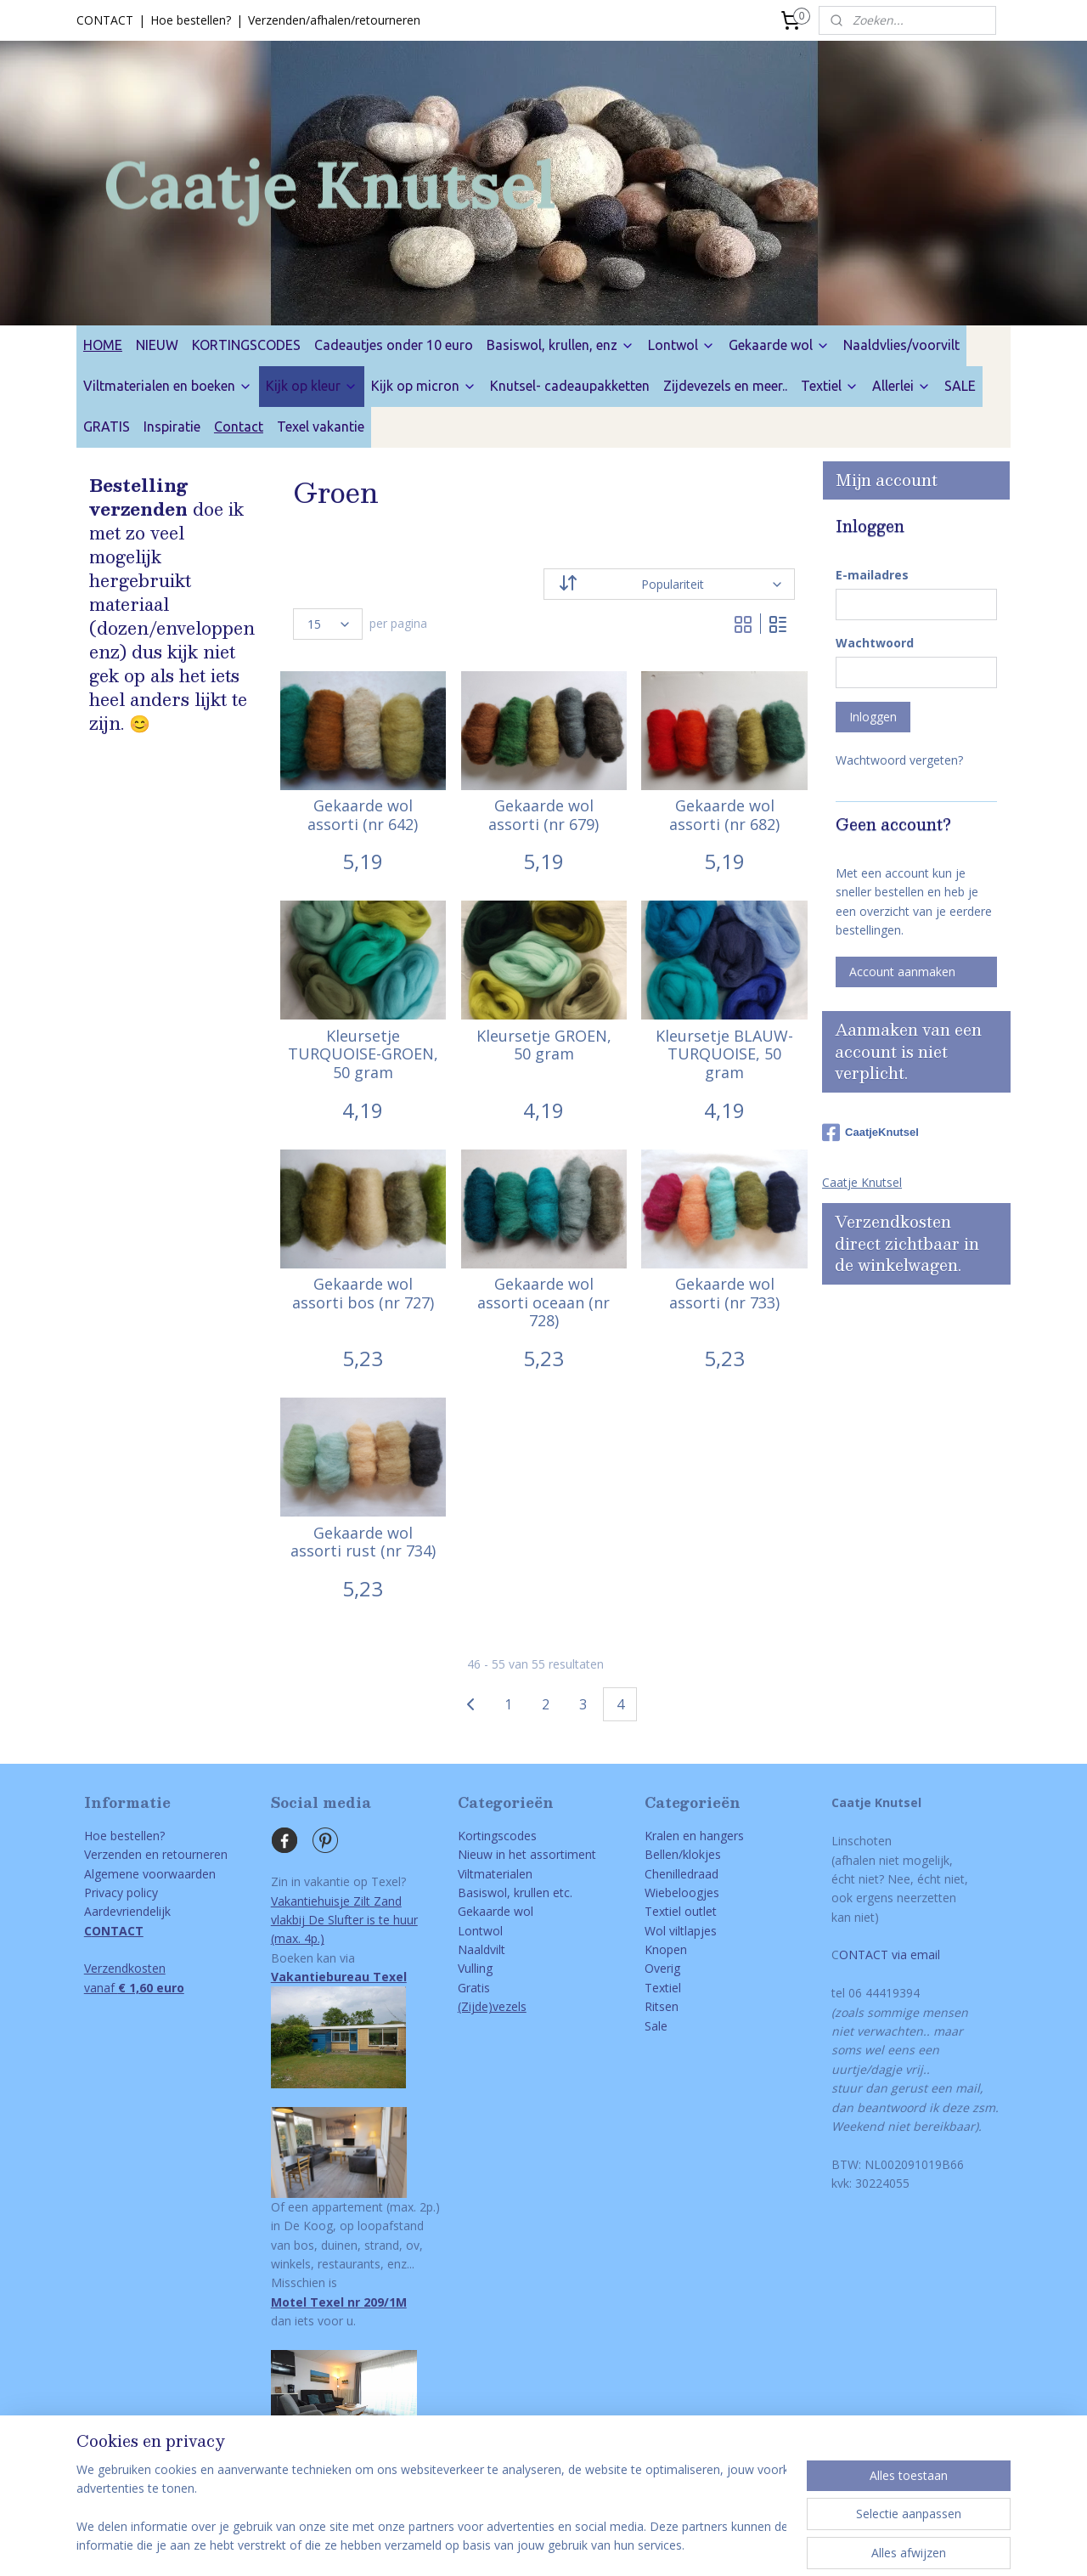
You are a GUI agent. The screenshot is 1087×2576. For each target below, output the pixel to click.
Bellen (662, 1854)
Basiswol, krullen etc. (515, 1892)
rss (513, 2545)
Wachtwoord (875, 643)
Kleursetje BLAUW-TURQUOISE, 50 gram (724, 1054)
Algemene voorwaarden (150, 1874)
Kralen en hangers (694, 1835)
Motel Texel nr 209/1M (339, 2302)
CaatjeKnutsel (870, 1132)
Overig (662, 1968)
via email (914, 1954)
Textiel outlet (681, 1911)
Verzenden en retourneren (156, 1854)
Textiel (830, 385)
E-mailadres (872, 575)
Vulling (475, 1968)
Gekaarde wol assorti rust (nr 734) (363, 1542)
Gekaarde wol (779, 345)
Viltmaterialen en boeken (167, 385)
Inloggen (873, 717)
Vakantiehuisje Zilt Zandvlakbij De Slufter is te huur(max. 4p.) (344, 1920)
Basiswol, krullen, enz (560, 345)
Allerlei (901, 385)
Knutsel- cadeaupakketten (570, 385)
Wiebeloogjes (682, 1892)
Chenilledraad (681, 1874)
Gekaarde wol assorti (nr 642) (362, 815)
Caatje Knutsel (862, 1182)
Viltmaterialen (495, 1874)
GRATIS (106, 426)
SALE (960, 385)
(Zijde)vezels (492, 2006)
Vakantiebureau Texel (339, 1977)
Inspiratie (172, 426)
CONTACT (104, 20)
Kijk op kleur (312, 385)
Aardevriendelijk (127, 1911)
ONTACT (863, 1954)
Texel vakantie (320, 426)
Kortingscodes (497, 1835)
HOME (102, 345)
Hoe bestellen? (190, 20)
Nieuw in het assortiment (527, 1854)
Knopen (666, 1949)
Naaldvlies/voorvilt (901, 345)
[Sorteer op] (669, 584)
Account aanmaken (902, 971)
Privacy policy (121, 1892)
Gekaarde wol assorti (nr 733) (724, 1293)
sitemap (477, 2545)
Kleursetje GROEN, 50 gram (543, 1045)
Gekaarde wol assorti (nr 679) (543, 815)
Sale (656, 2026)
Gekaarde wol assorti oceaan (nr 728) (543, 1302)
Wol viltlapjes (681, 1931)
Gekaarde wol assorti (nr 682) (724, 815)
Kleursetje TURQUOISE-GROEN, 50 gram (363, 1054)
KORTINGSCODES (246, 345)
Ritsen (662, 2006)
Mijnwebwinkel (726, 2545)
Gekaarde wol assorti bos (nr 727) (363, 1293)
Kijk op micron (423, 385)
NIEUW (157, 345)
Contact (238, 426)
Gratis (474, 1988)
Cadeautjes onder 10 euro (393, 345)
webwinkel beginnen (578, 2545)
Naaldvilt (481, 1949)
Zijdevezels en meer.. (725, 385)
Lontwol (681, 345)
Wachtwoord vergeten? (899, 760)
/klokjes (700, 1854)
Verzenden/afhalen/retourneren (334, 20)
